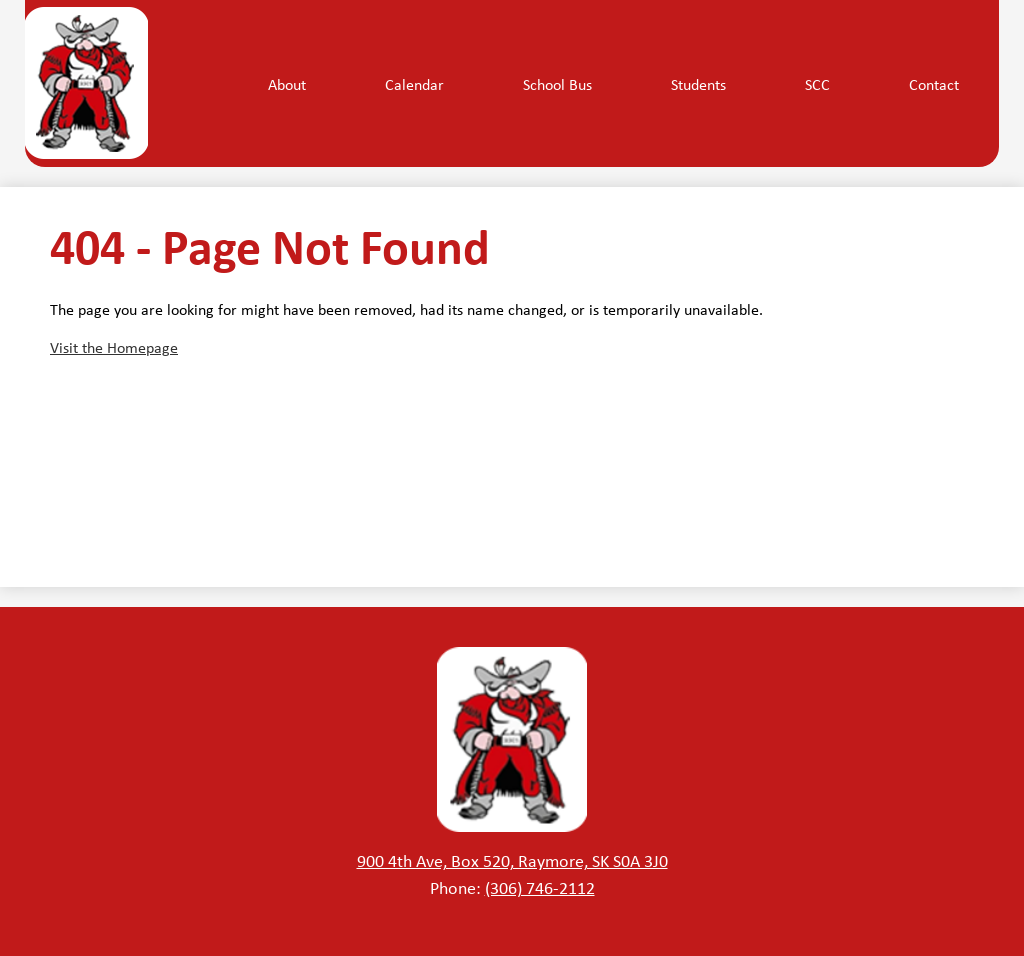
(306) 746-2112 (540, 887)
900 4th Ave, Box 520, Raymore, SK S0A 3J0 (512, 860)
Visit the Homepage (114, 347)
